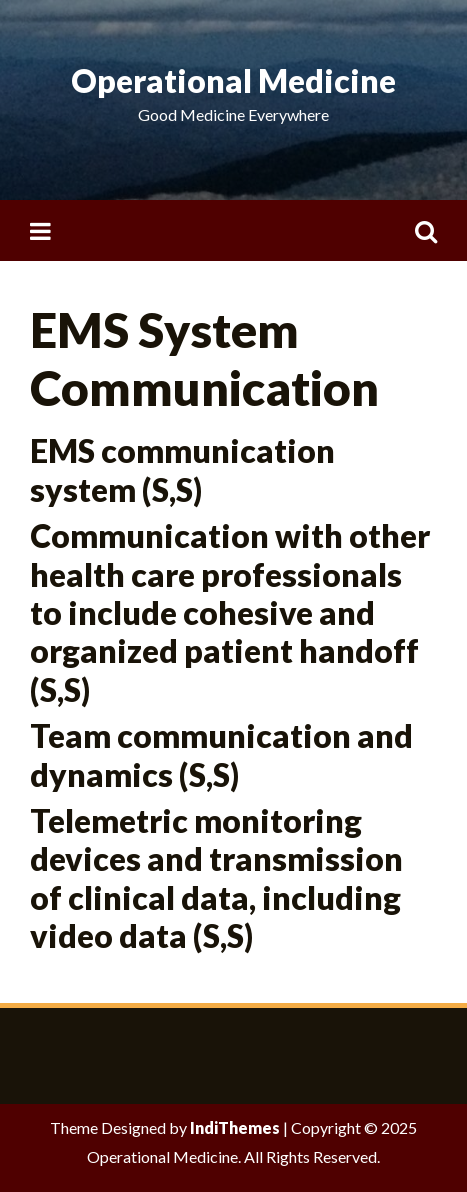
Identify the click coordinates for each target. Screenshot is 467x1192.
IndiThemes (235, 1127)
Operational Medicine (233, 80)
